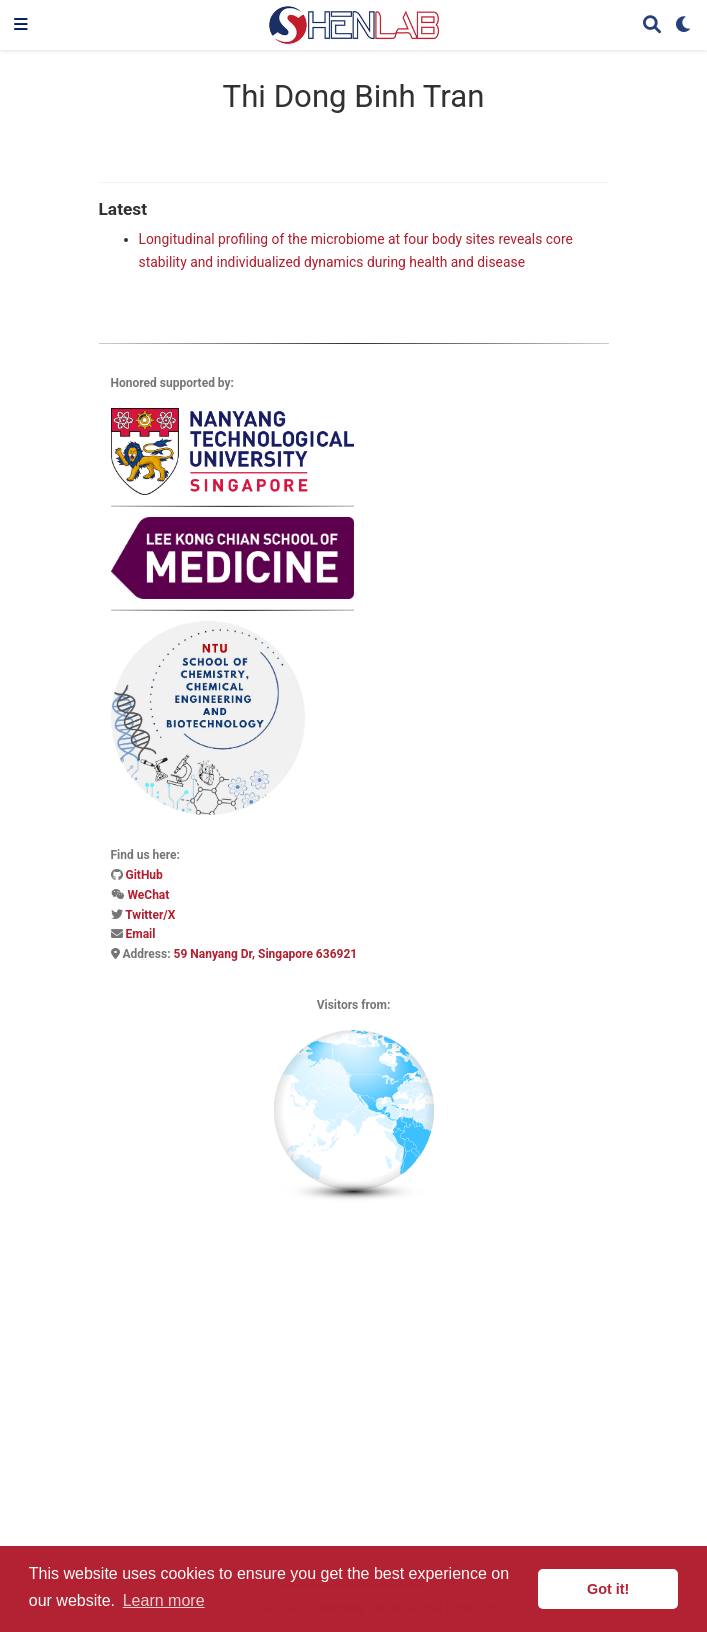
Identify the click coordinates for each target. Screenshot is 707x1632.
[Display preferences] (684, 25)
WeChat (148, 895)
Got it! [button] (608, 1589)
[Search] (652, 25)
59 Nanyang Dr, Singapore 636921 (266, 954)
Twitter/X (150, 915)
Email (140, 934)
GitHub (143, 875)
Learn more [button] (164, 1600)
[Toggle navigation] (21, 25)
